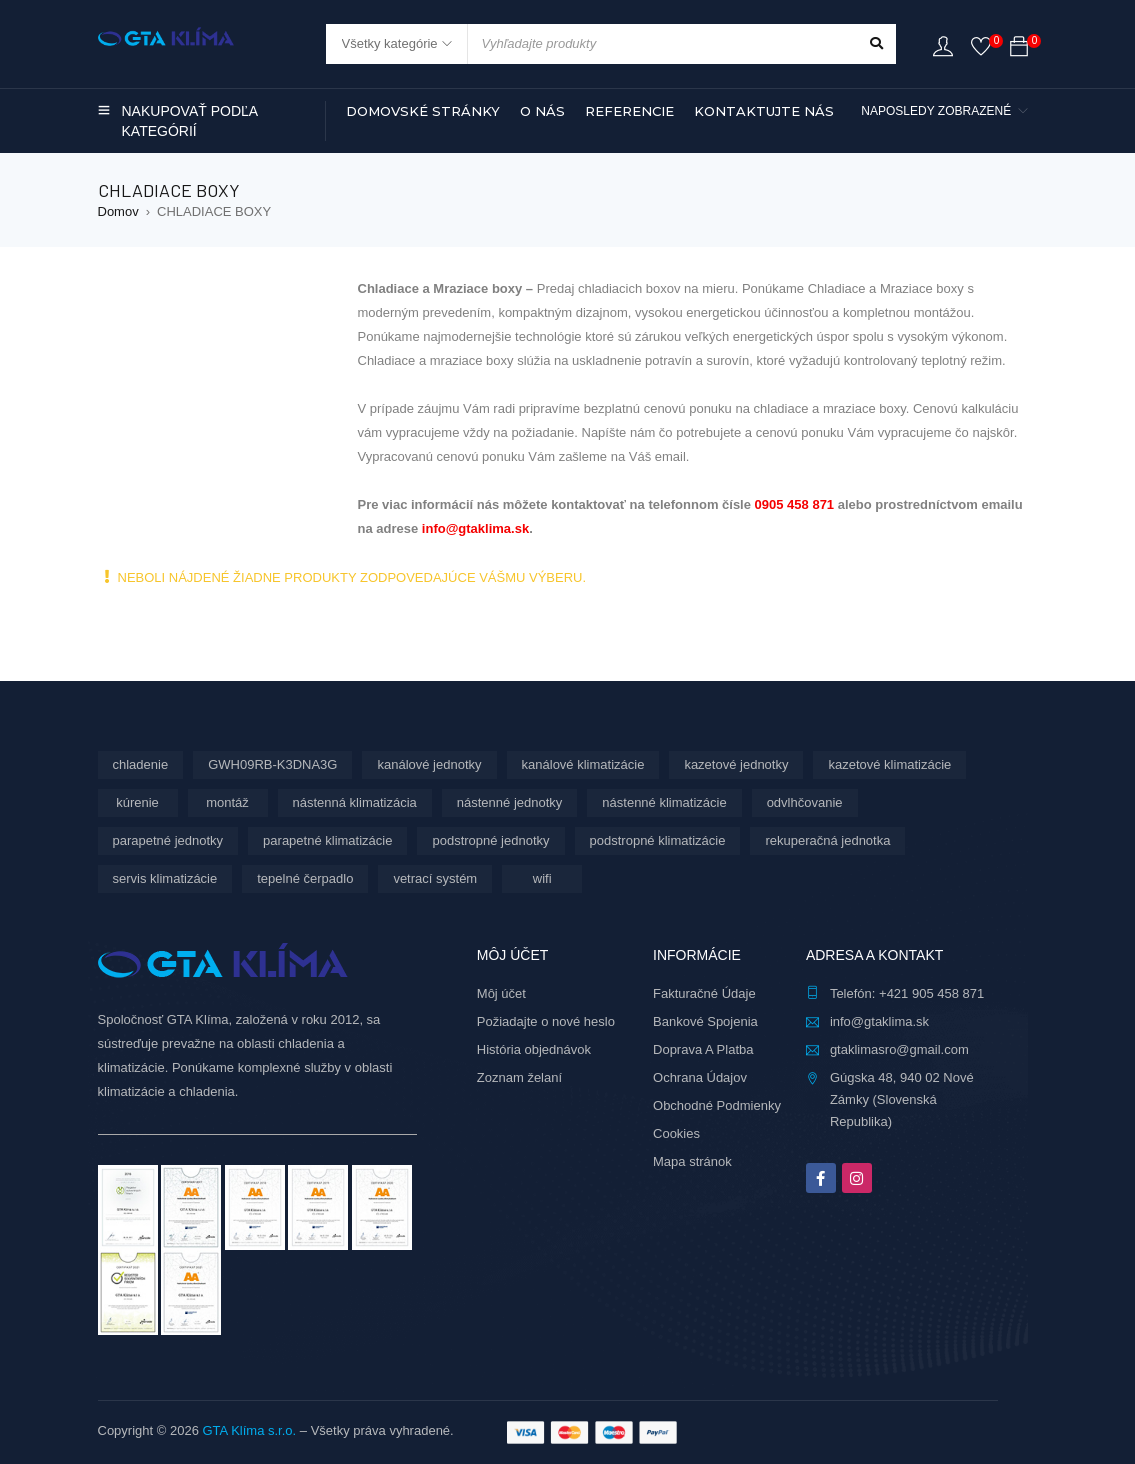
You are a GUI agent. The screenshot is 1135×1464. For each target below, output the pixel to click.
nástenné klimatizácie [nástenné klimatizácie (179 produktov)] (664, 802)
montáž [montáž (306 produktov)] (227, 802)
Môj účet (501, 993)
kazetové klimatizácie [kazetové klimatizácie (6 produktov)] (889, 764)
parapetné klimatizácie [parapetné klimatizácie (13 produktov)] (327, 840)
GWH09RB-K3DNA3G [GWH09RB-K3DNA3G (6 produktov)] (272, 764)
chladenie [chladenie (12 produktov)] (141, 764)
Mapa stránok (692, 1161)
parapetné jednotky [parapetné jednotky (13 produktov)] (168, 840)
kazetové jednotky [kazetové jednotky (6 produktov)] (736, 764)
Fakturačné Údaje (704, 993)
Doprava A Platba (703, 1049)
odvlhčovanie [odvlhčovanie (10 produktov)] (805, 802)
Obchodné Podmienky (717, 1105)
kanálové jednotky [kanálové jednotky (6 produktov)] (429, 764)
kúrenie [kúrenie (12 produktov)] (137, 802)
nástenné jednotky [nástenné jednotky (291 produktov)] (510, 802)
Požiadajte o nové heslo (546, 1021)
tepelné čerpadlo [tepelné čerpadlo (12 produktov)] (305, 878)
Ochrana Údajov (700, 1077)
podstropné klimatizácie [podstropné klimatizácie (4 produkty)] (658, 840)
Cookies (676, 1133)
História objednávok (534, 1049)
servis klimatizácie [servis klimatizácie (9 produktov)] (165, 878)
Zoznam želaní (519, 1077)
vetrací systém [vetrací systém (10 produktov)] (435, 878)
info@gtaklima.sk (475, 528)
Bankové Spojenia (705, 1021)
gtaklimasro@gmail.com (899, 1049)
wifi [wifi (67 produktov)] (542, 878)
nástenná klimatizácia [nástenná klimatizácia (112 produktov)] (355, 802)
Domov (118, 211)
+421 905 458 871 (931, 993)
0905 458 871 (795, 504)
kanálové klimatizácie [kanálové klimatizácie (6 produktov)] (583, 764)
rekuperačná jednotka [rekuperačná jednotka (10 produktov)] (827, 840)
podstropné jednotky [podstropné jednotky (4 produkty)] (490, 840)
